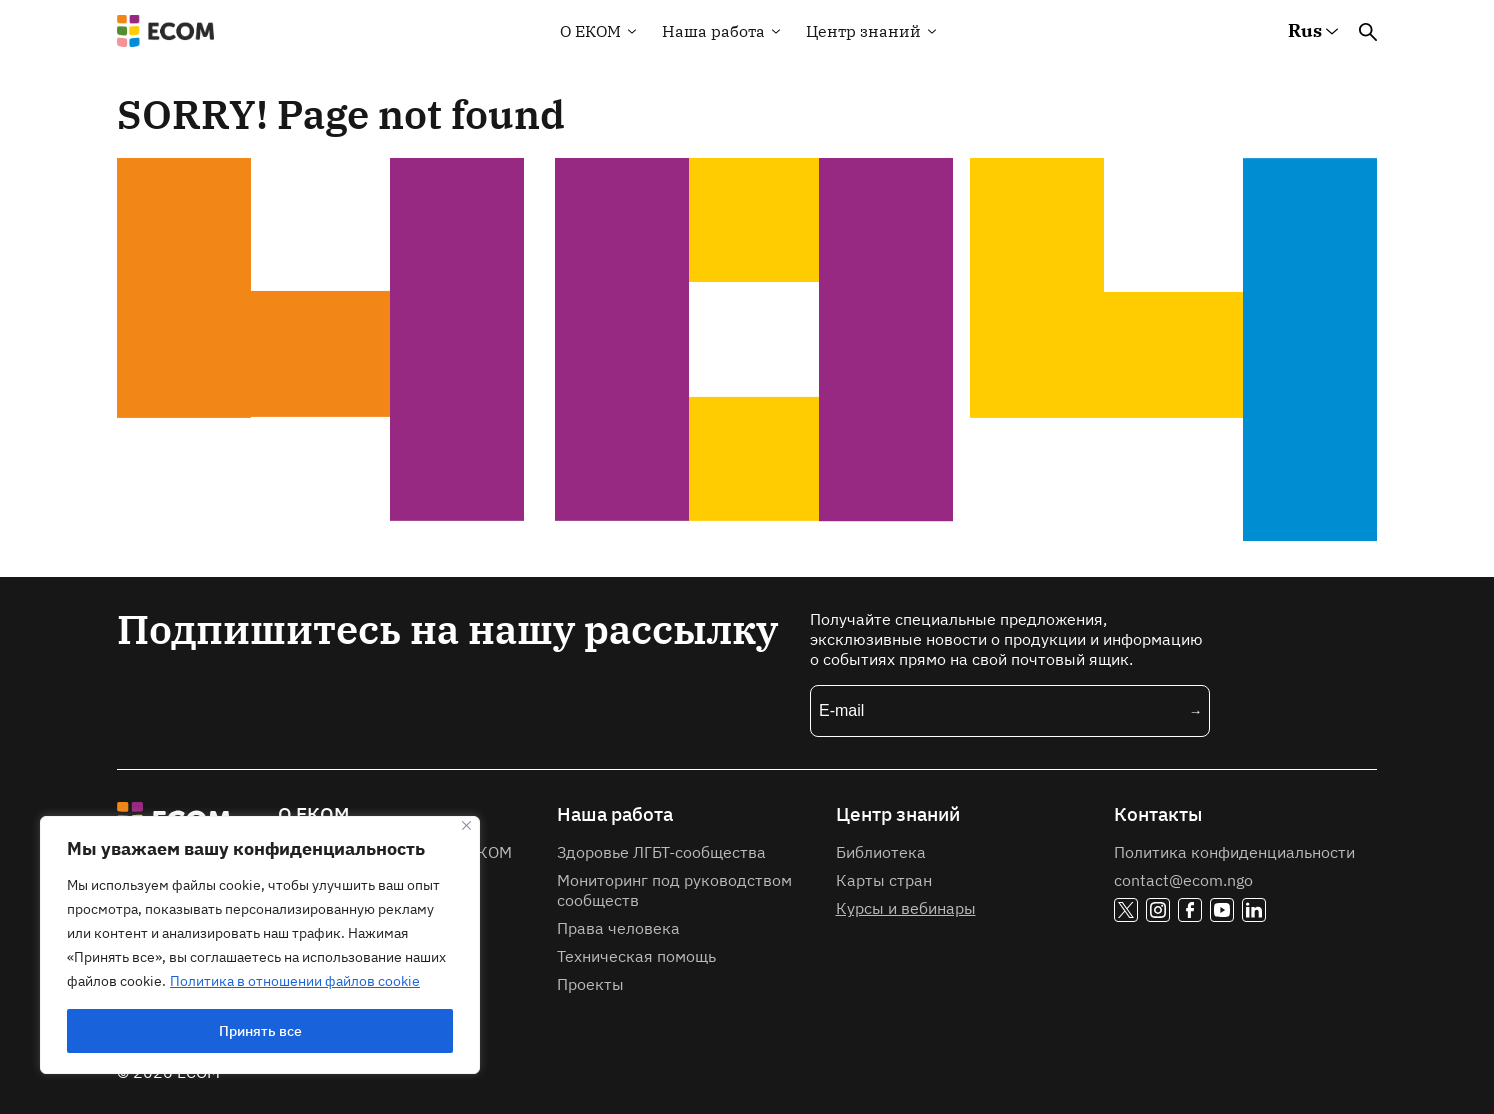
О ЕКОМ (313, 814)
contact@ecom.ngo (1183, 880)
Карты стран (884, 880)
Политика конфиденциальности (1234, 852)
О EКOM (590, 31)
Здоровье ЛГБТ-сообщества (661, 852)
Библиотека (881, 852)
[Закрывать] (466, 825)
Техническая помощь (636, 956)
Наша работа (713, 31)
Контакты (1158, 814)
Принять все (260, 1031)
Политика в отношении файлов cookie (295, 981)
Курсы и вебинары (906, 908)
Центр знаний (863, 31)
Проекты (590, 984)
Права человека (618, 928)
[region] (260, 945)
